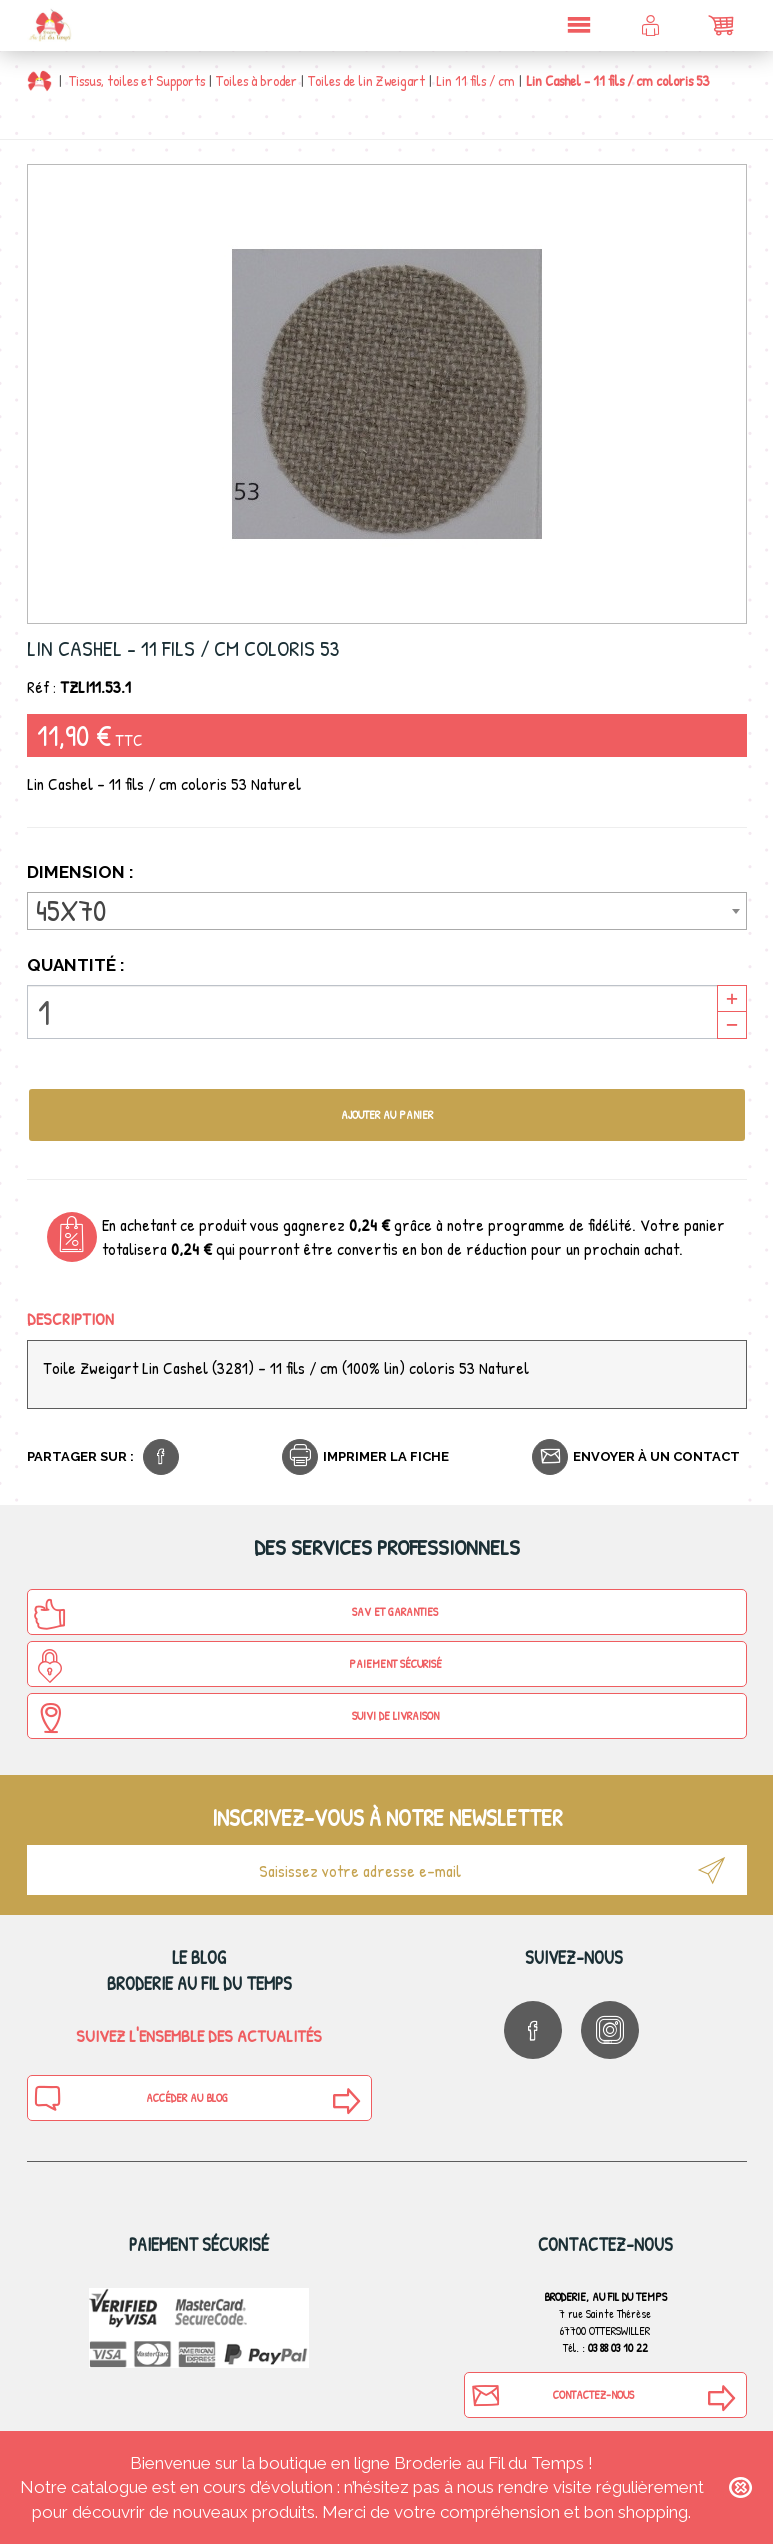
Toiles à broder (256, 80)
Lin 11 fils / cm (475, 80)
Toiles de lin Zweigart (366, 80)
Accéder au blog (131, 2098)
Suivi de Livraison (236, 1718)
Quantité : (76, 965)
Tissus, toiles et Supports (137, 80)
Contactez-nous (552, 2395)
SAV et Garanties (236, 1614)
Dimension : (82, 872)
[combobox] (387, 911)
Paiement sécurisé (237, 1666)
